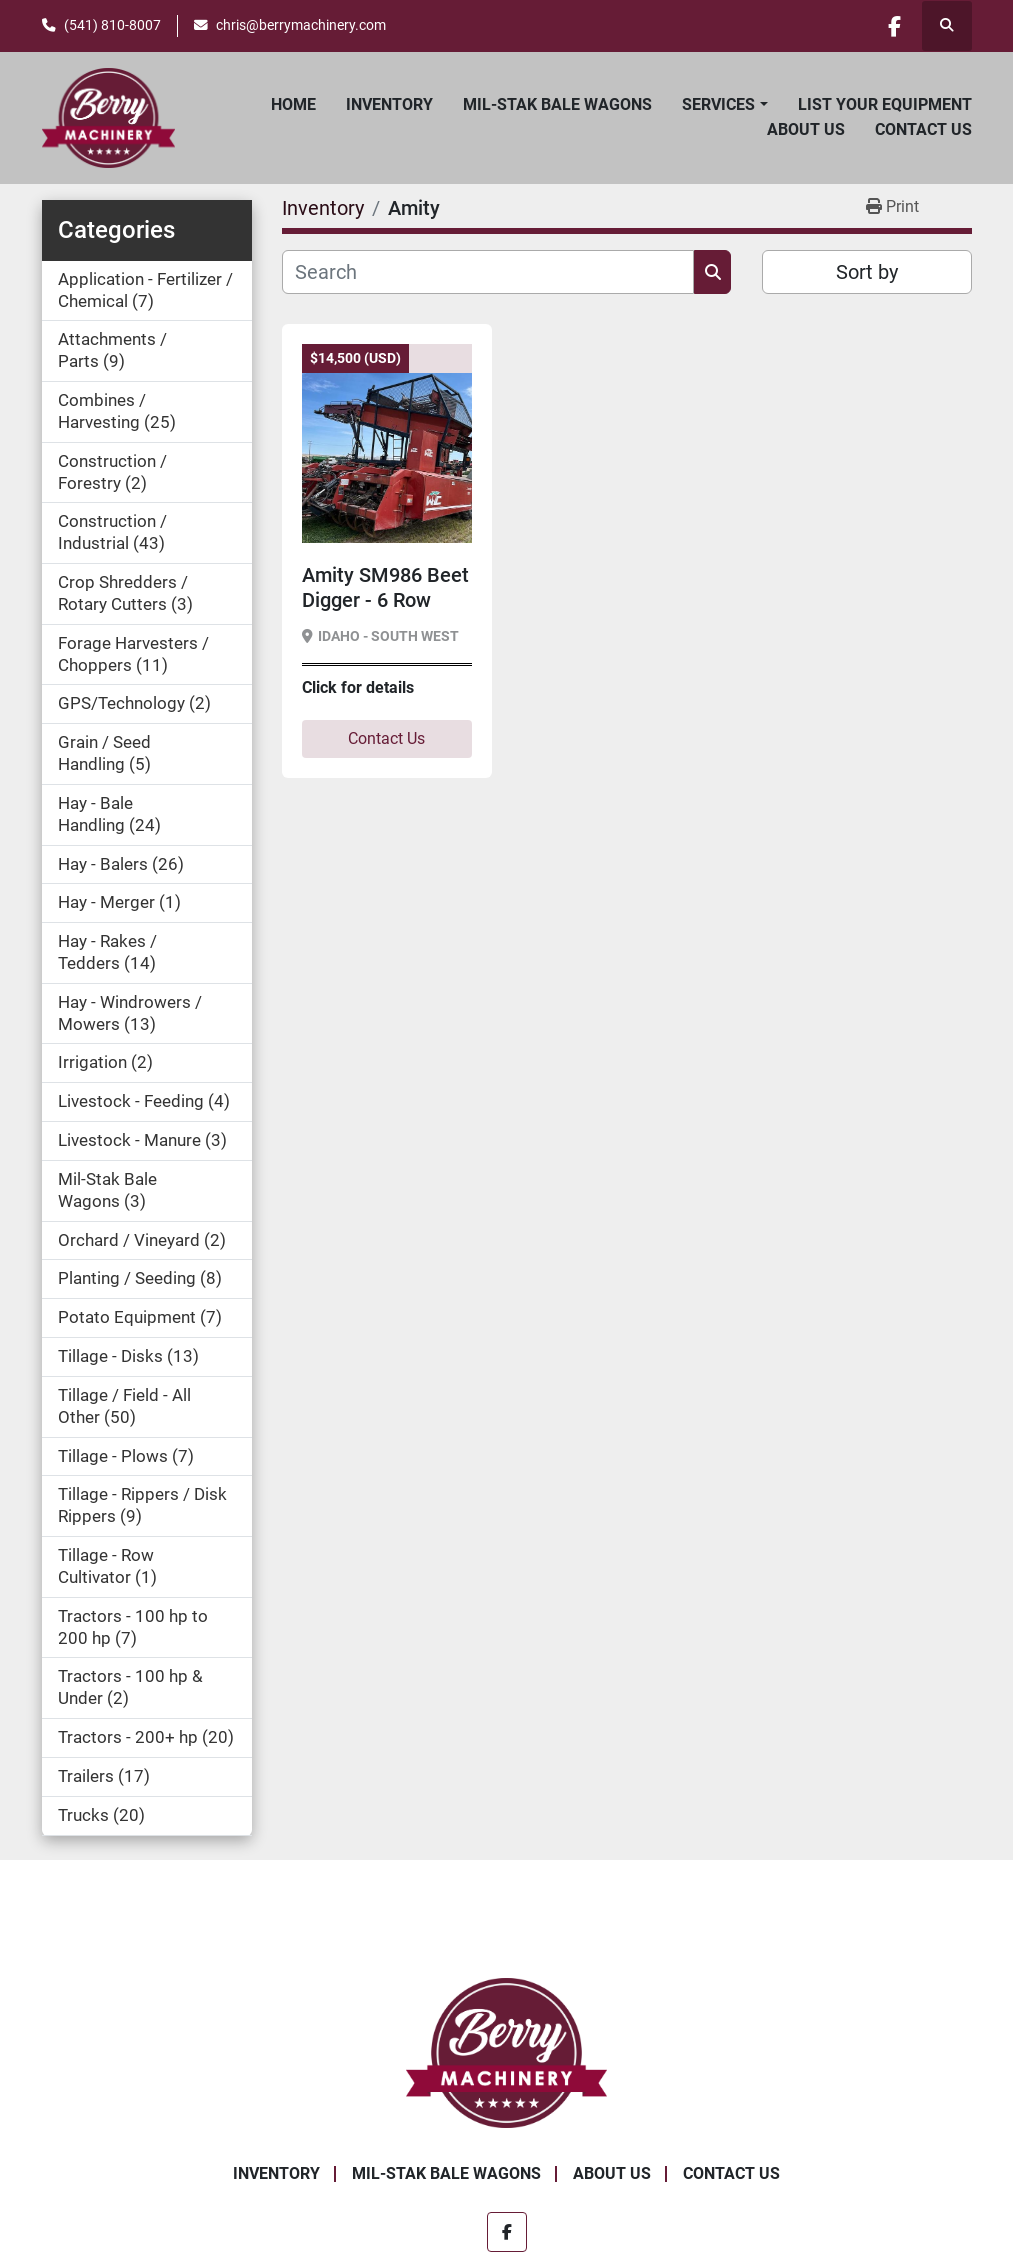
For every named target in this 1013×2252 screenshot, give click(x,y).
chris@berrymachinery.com (301, 25)
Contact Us (923, 129)
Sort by (867, 272)
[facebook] (895, 26)
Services (718, 104)
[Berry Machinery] (506, 2051)
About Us (806, 129)
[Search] (488, 272)
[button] (724, 105)
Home (293, 104)
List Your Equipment (885, 104)
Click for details (358, 687)
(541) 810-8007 (112, 25)
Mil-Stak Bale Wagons (557, 104)
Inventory (389, 104)
